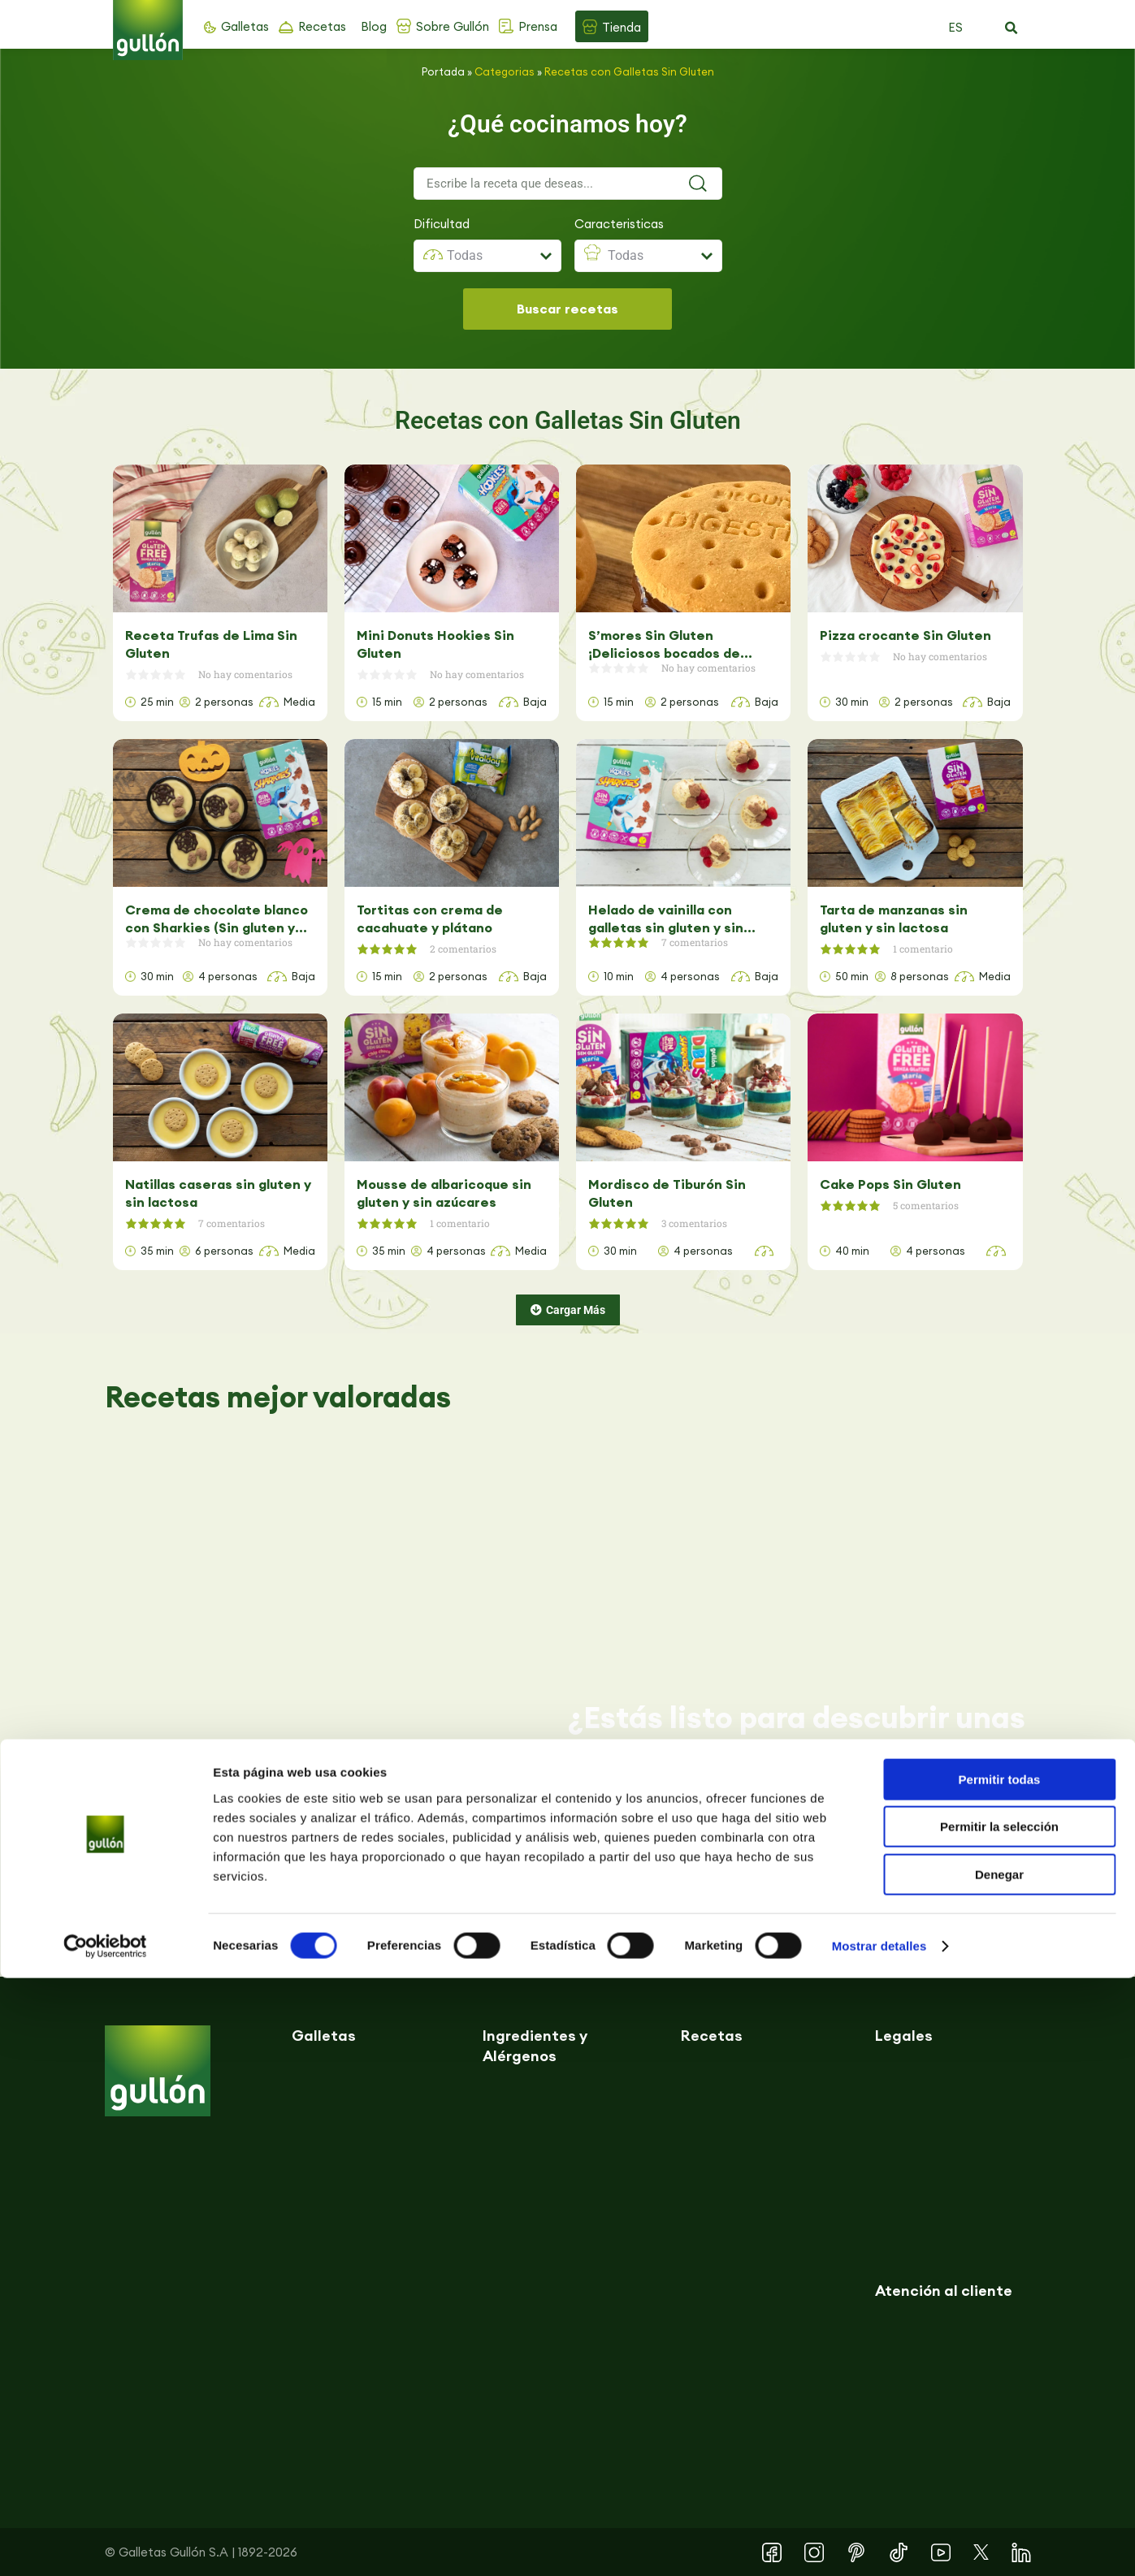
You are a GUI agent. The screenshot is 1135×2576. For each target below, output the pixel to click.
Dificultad (442, 223)
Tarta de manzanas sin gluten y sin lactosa (894, 918)
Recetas (322, 26)
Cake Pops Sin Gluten (890, 1184)
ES (955, 27)
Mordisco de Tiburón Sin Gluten (667, 1193)
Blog (374, 26)
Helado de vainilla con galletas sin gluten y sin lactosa (665, 918)
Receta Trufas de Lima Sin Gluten (211, 644)
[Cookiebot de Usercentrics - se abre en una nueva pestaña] (105, 2544)
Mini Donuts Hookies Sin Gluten (435, 644)
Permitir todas (1000, 2377)
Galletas (245, 26)
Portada (443, 71)
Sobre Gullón (452, 26)
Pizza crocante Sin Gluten (905, 635)
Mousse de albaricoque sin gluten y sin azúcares (444, 1193)
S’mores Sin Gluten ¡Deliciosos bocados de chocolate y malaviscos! (667, 644)
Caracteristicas (619, 223)
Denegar (999, 2472)
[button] (1011, 28)
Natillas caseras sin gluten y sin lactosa (218, 1193)
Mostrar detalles (879, 2544)
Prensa (537, 26)
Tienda (621, 27)
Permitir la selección (999, 2425)
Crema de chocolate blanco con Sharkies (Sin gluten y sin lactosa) (216, 918)
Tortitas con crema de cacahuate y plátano (430, 918)
